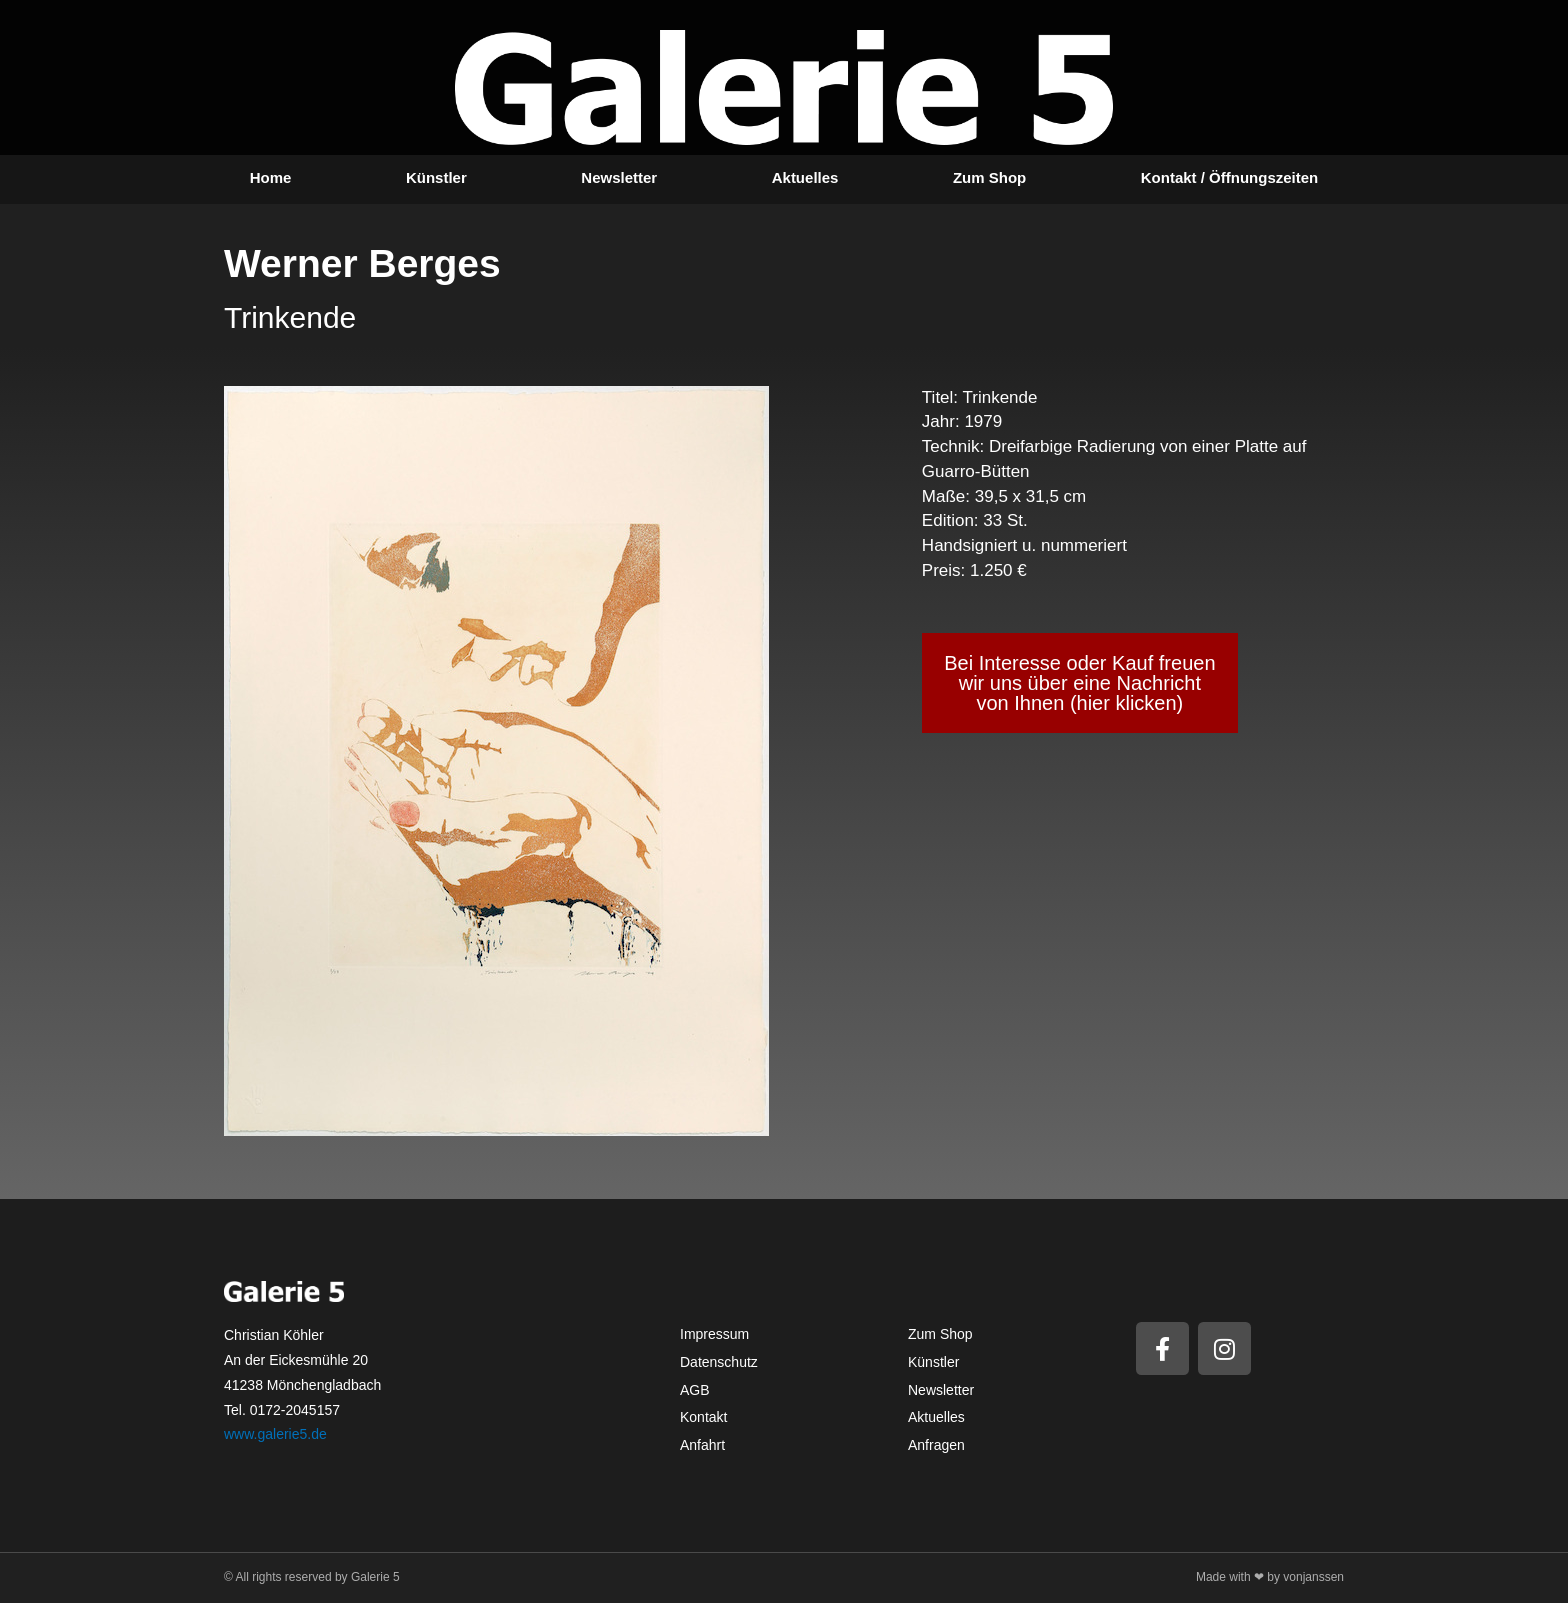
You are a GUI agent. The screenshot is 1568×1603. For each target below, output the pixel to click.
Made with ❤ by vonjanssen (1270, 1577)
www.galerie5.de (275, 1434)
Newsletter (619, 177)
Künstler (436, 177)
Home (271, 177)
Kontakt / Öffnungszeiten (1230, 177)
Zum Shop (989, 177)
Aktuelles (805, 177)
